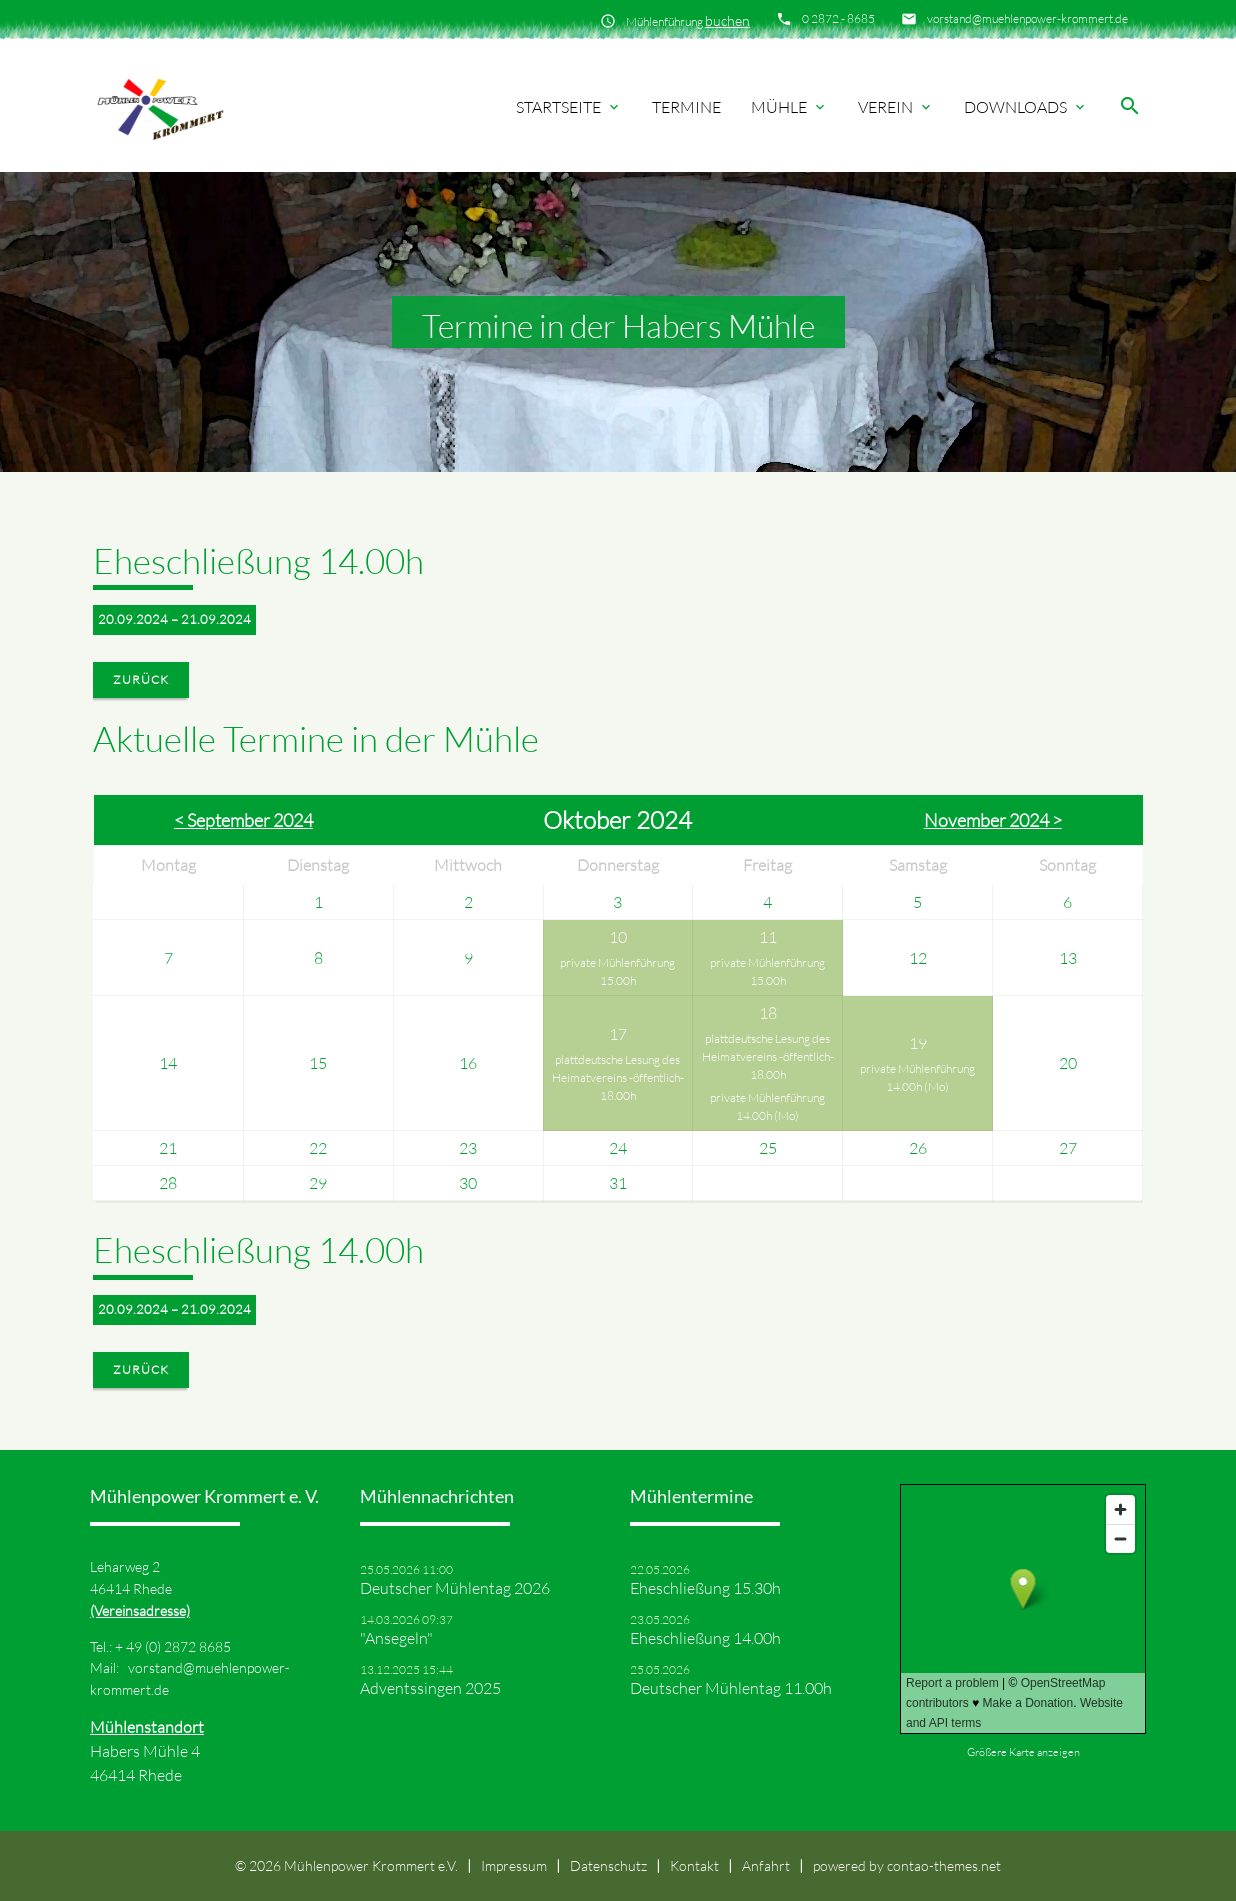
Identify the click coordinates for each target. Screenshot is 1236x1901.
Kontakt (694, 1865)
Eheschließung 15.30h (705, 1588)
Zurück (141, 679)
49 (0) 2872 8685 (178, 1646)
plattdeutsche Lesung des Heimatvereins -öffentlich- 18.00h (618, 1077)
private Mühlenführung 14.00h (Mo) (767, 1106)
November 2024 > (993, 820)
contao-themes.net (944, 1865)
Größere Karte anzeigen (1023, 1752)
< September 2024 (243, 820)
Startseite (569, 107)
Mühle (789, 107)
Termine (686, 107)
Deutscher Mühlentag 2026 (455, 1588)
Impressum (514, 1865)
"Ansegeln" (396, 1638)
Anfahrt (766, 1865)
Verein (896, 107)
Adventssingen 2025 (430, 1688)
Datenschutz (608, 1865)
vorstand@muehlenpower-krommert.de (1027, 18)
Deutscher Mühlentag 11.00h (731, 1688)
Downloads (1026, 107)
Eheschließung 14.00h (705, 1638)
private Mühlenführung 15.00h (617, 971)
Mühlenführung (688, 20)
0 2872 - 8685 (838, 18)
